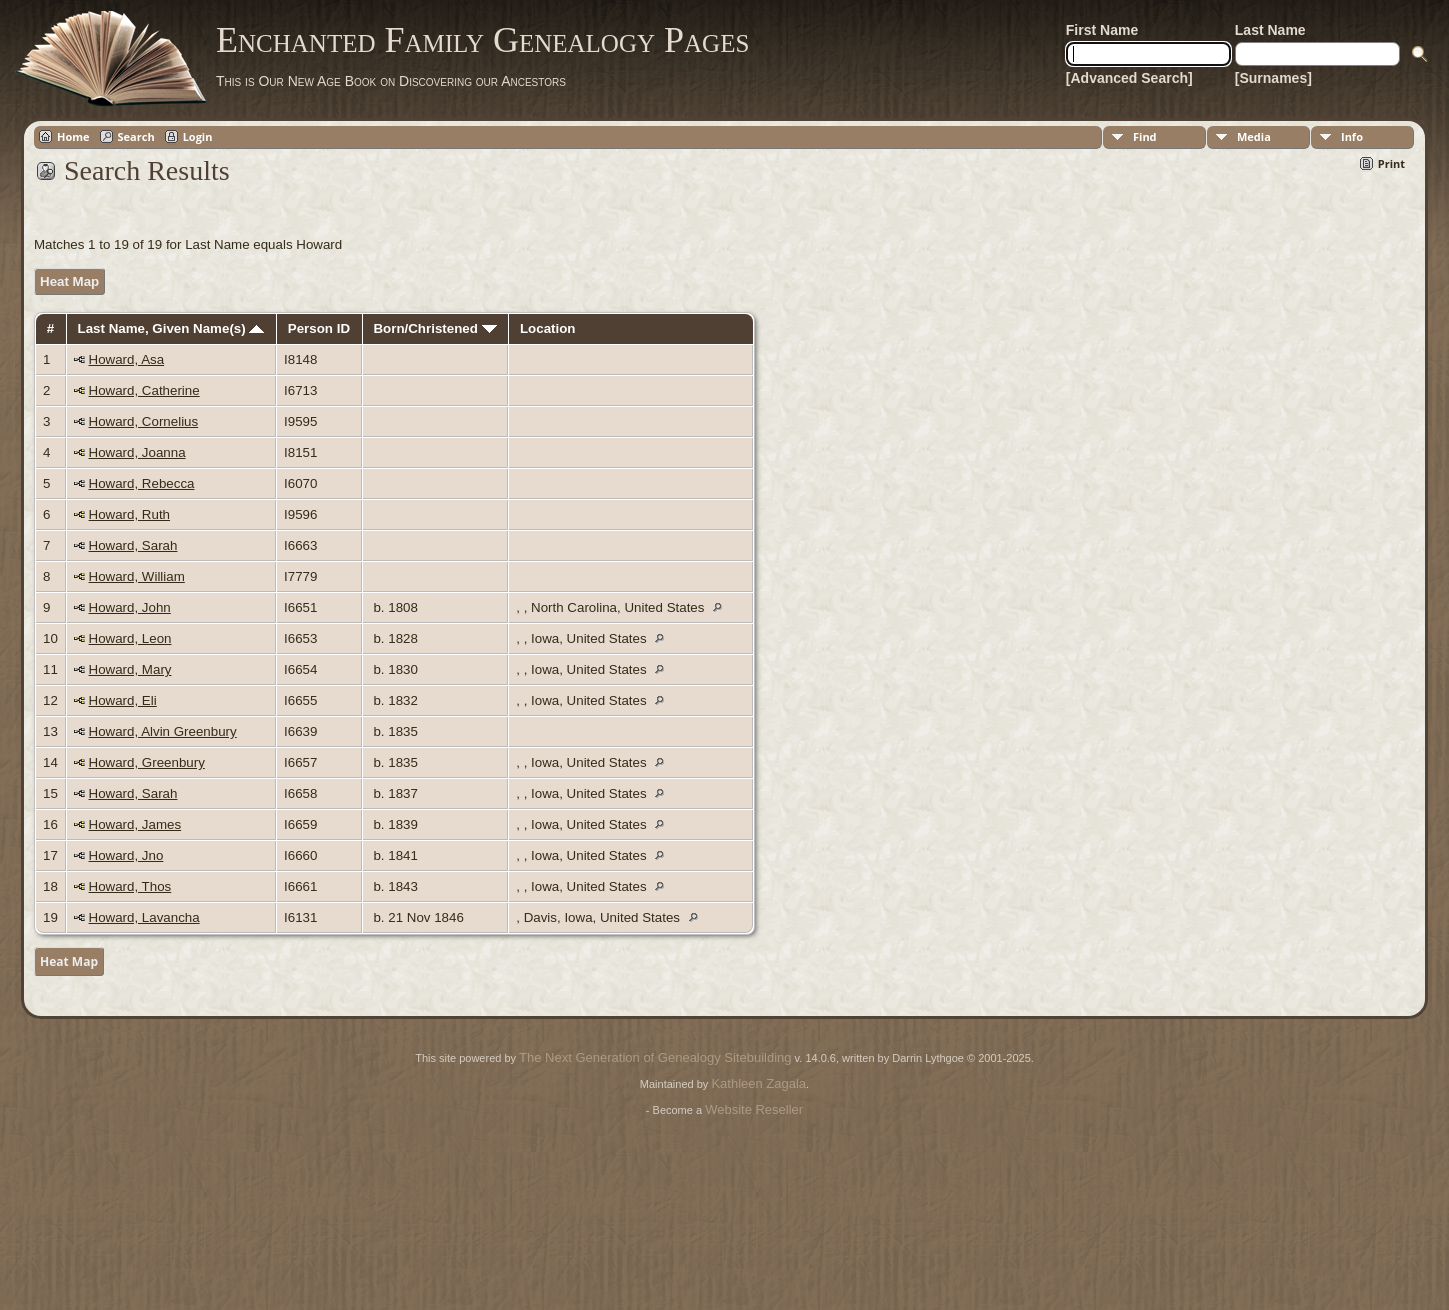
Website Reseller (754, 1109)
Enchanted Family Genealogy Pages (482, 40)
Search (136, 136)
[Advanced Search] (1129, 78)
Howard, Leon (130, 638)
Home (73, 136)
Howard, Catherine (144, 390)
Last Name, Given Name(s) (171, 328)
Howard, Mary (130, 669)
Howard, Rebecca (142, 483)
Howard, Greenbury (147, 762)
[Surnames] (1273, 78)
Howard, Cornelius (144, 421)
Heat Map (69, 281)
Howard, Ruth (130, 514)
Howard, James (135, 824)
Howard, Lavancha (144, 917)
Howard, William (137, 576)
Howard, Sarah (133, 545)
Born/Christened (434, 328)
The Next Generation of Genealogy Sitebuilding (655, 1057)
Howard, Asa (127, 359)
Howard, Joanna (137, 452)
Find (1145, 136)
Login (198, 136)
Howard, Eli (123, 700)
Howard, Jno (126, 855)
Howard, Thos (130, 886)
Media (1254, 136)
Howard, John (130, 607)
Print (1391, 163)
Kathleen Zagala (758, 1083)
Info (1352, 136)
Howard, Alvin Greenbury (163, 731)
